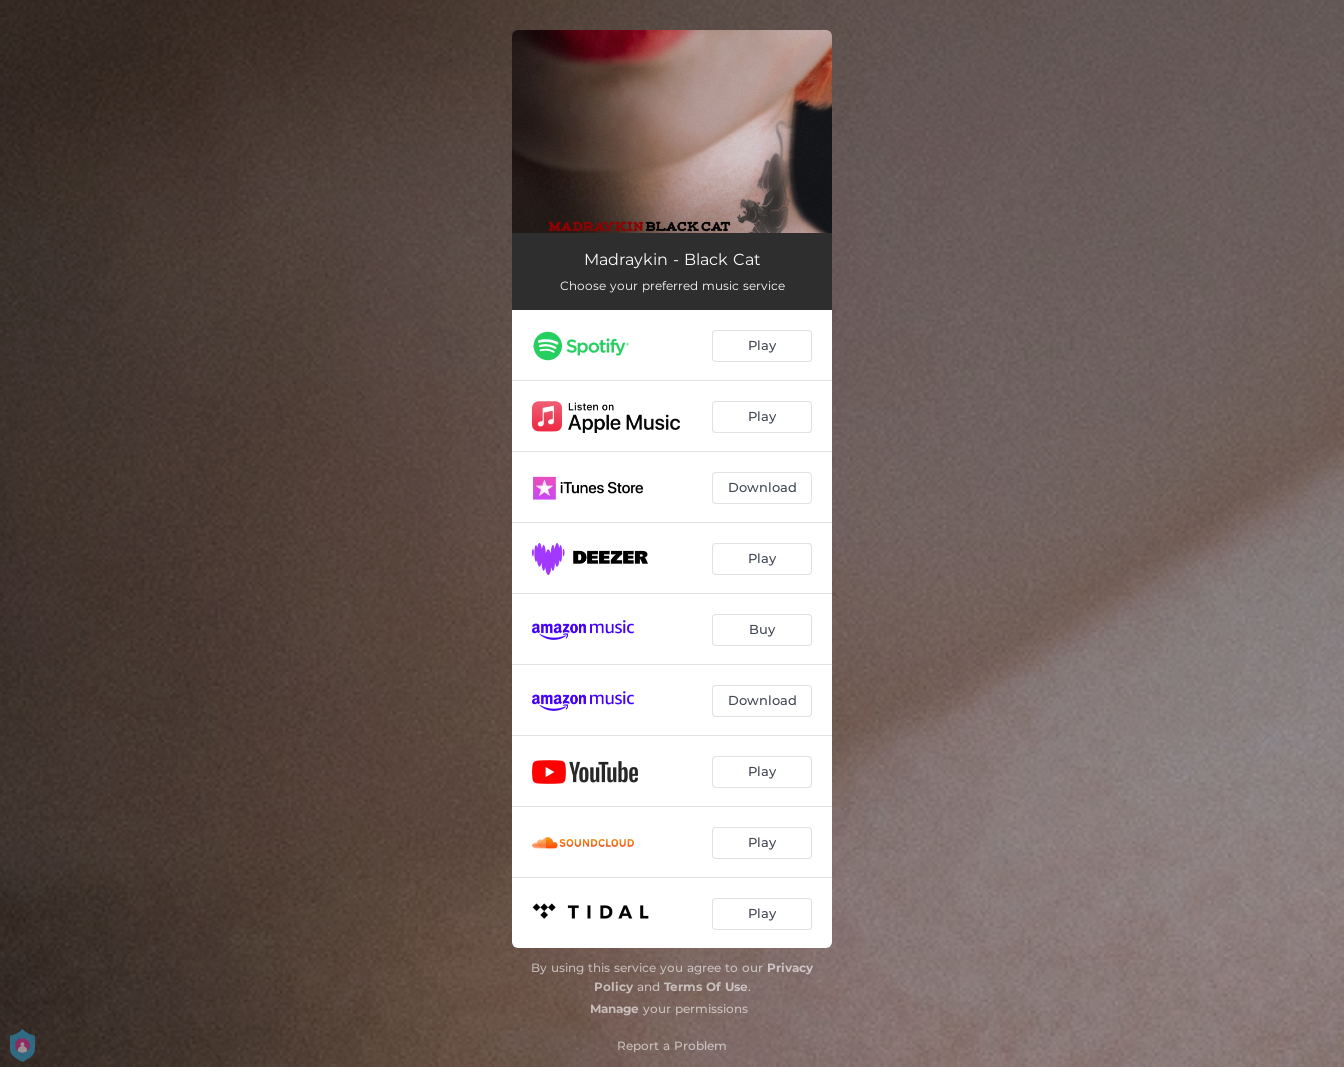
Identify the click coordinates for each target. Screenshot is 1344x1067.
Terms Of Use (706, 986)
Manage (614, 1008)
